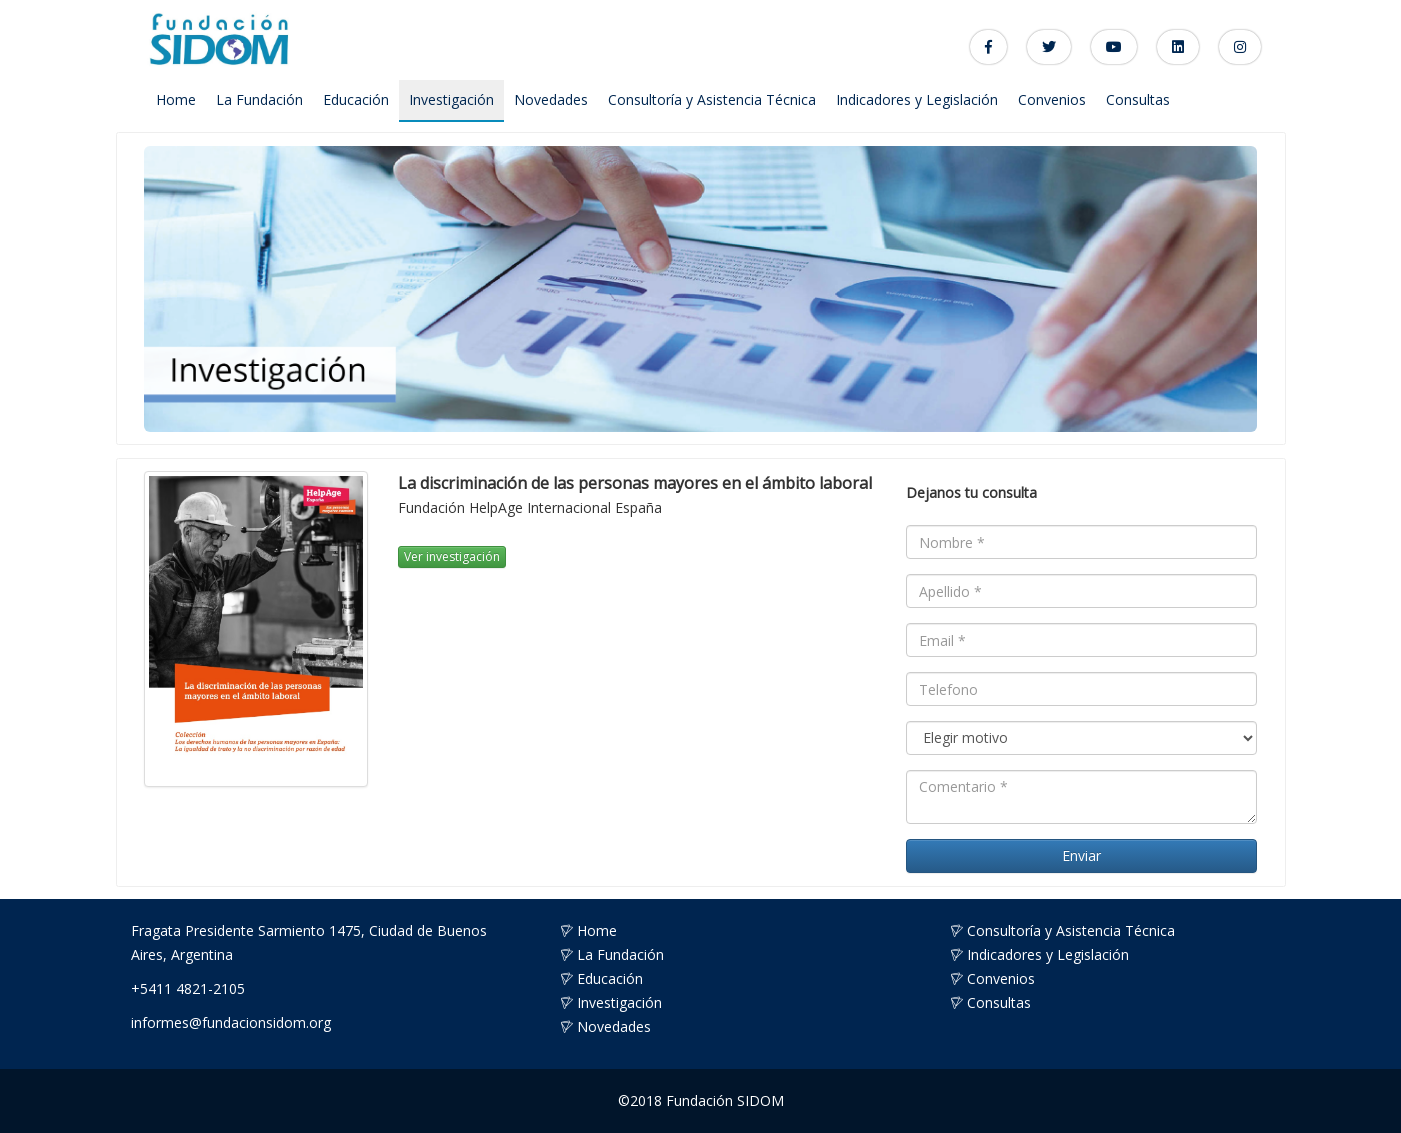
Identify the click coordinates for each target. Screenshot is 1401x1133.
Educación (356, 99)
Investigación (451, 99)
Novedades (551, 99)
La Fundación (259, 99)
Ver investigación (452, 556)
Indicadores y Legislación (917, 99)
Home (176, 99)
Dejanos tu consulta (971, 492)
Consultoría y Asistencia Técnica (712, 99)
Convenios (1052, 99)
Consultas (1138, 99)
